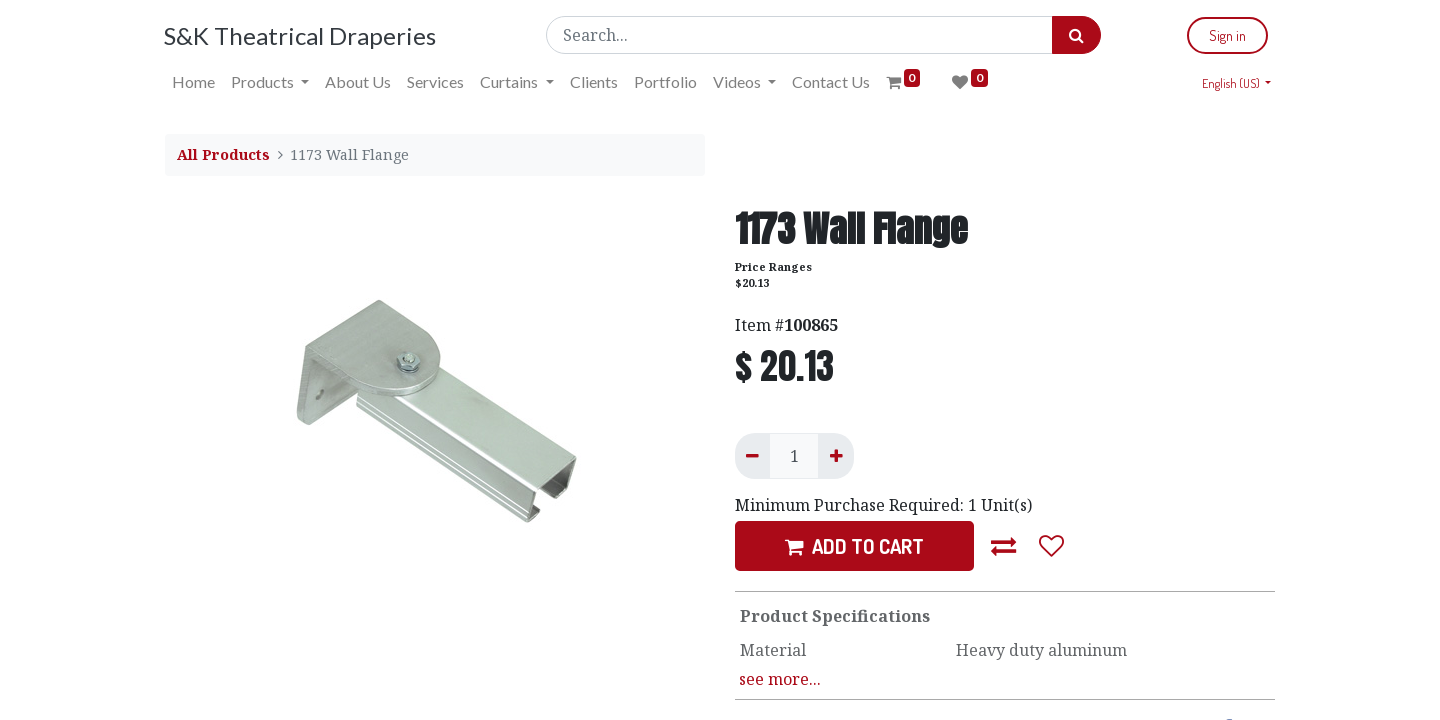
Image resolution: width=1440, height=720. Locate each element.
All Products (223, 154)
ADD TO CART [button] (854, 546)
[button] (1004, 546)
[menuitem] (194, 82)
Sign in (1226, 35)
